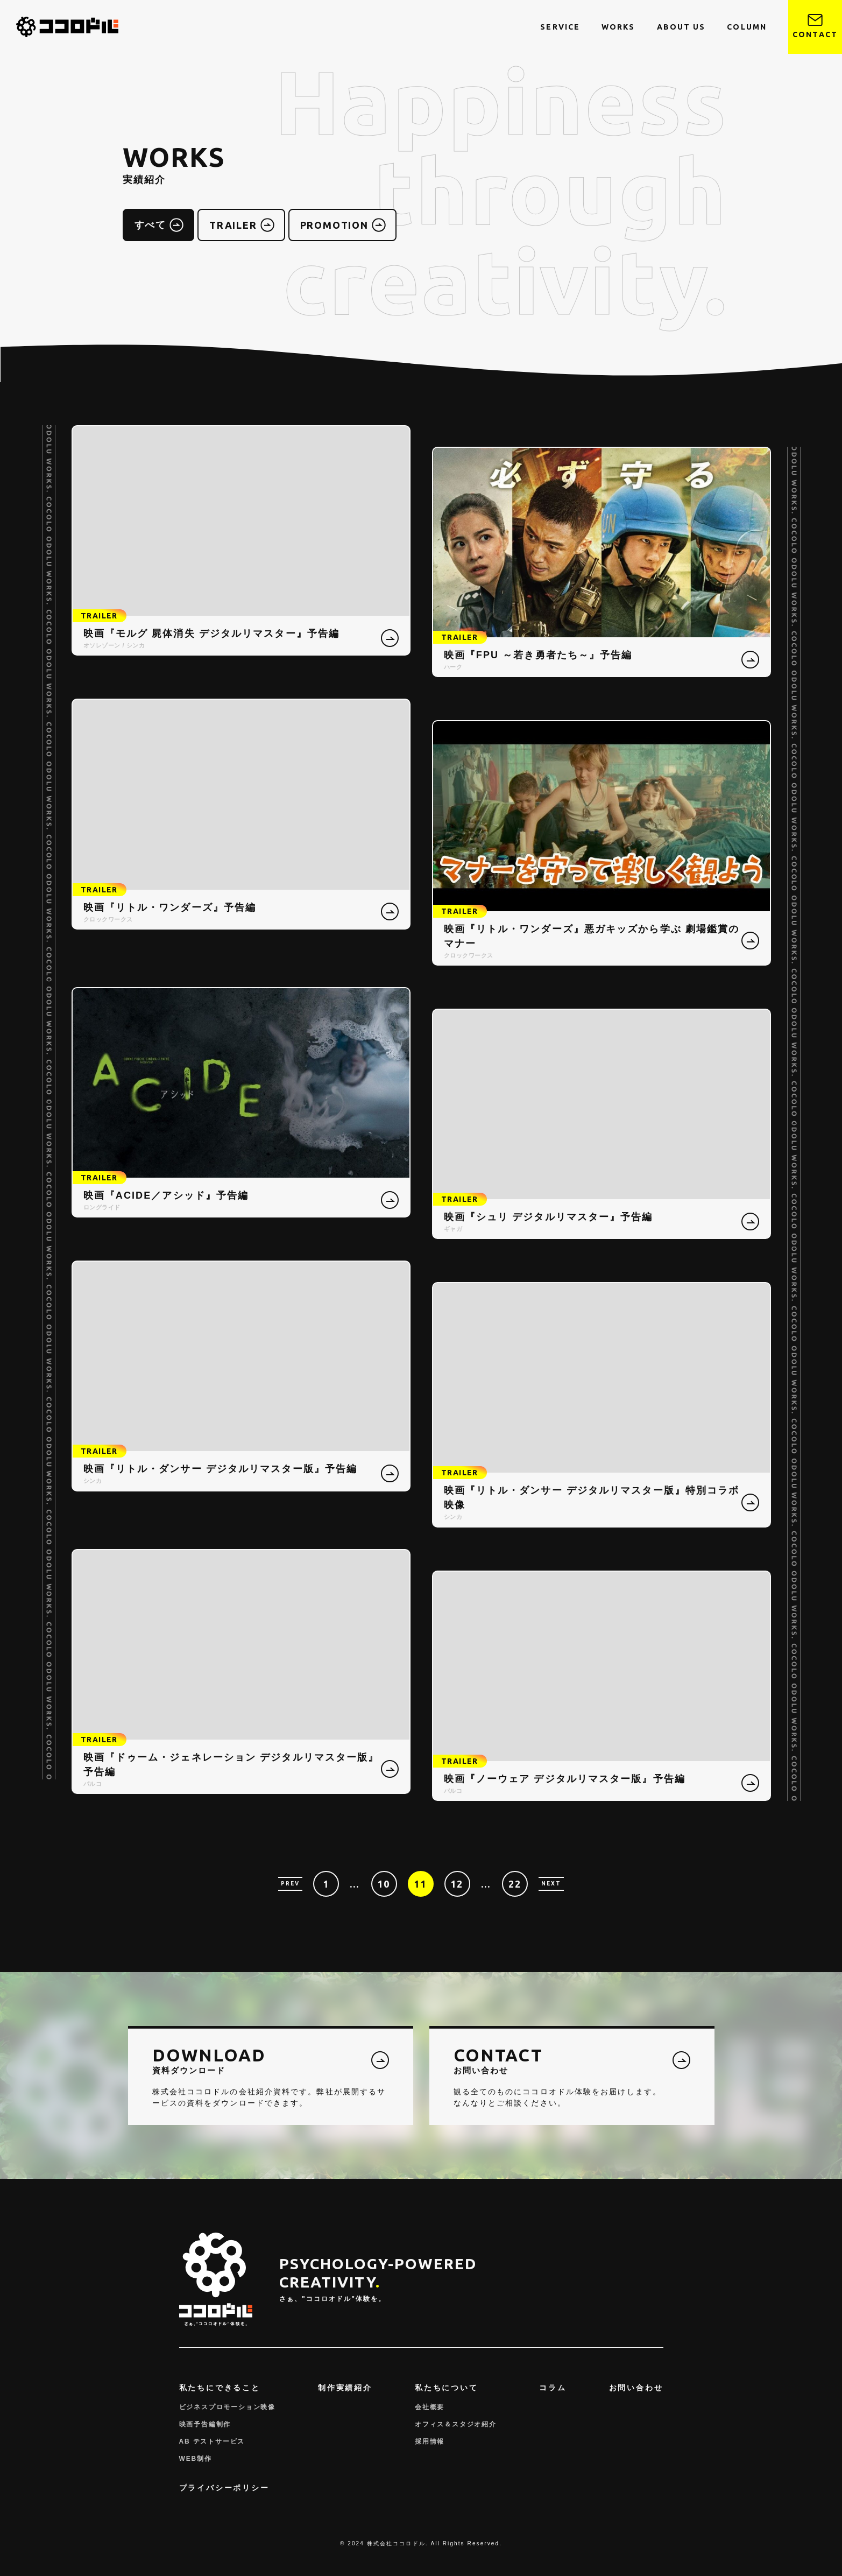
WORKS (618, 27)
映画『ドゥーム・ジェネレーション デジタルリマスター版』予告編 (231, 1764)
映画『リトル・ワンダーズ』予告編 (170, 907)
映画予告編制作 (205, 2424)
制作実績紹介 (345, 2387)
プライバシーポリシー (224, 2487)
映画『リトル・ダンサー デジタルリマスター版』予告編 (220, 1468)
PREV (290, 1884)
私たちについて (446, 2387)
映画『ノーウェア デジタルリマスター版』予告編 (564, 1778)
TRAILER (99, 615)
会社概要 (429, 2407)
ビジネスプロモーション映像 (227, 2407)
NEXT (551, 1884)
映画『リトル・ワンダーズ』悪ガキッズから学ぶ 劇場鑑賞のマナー (592, 936)
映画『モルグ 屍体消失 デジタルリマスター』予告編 (211, 633)
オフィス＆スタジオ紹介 (456, 2424)
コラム (552, 2387)
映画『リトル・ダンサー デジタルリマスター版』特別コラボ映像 (592, 1497)
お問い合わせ (636, 2387)
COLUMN (747, 27)
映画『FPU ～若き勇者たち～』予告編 (538, 655)
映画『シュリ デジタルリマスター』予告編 (548, 1217)
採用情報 (429, 2441)
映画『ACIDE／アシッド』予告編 (166, 1195)
